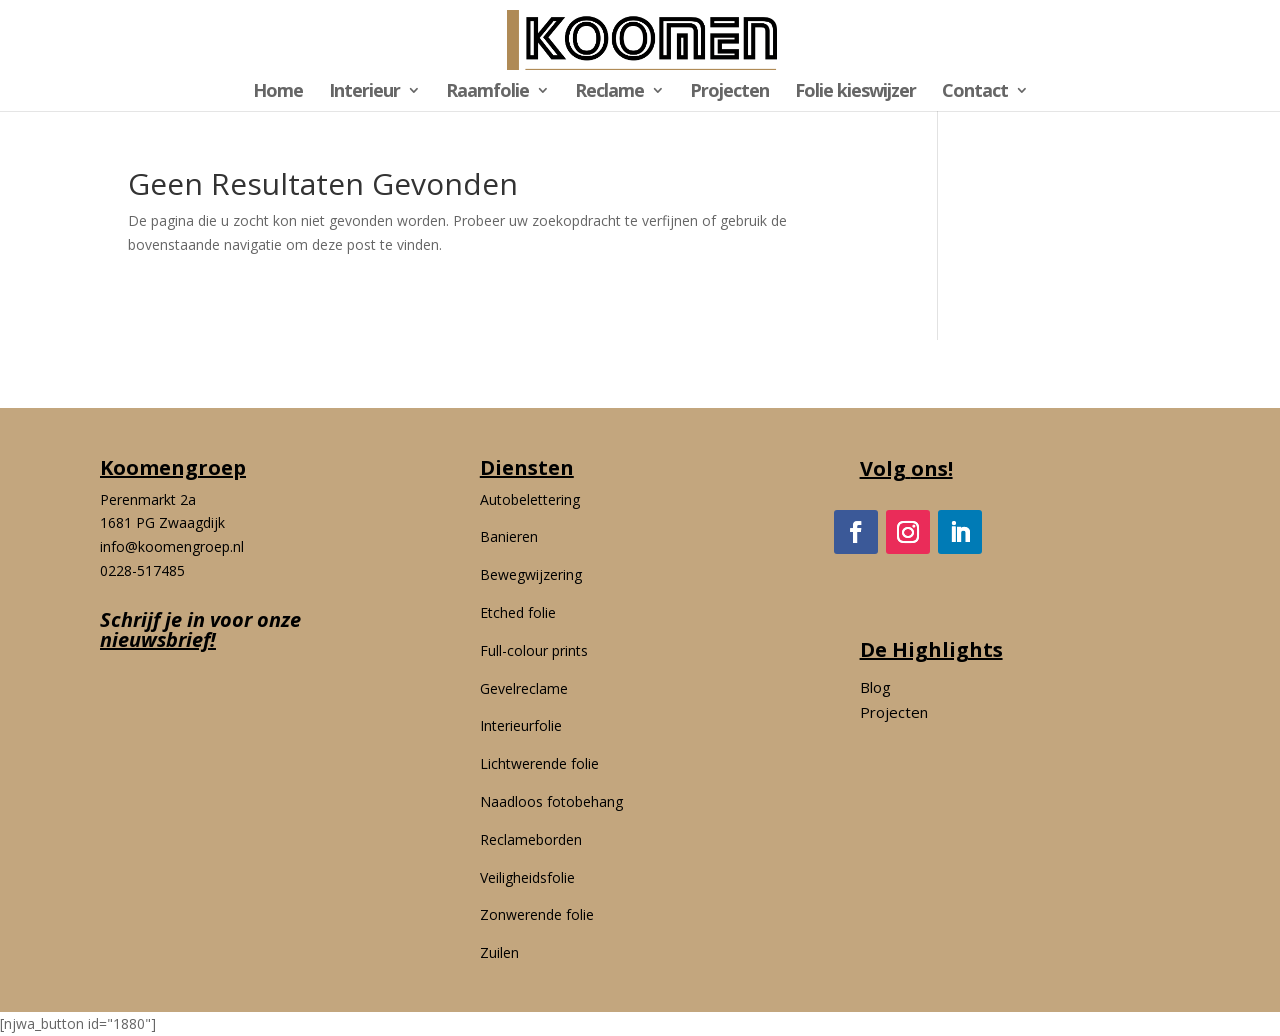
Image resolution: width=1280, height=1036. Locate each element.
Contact (975, 92)
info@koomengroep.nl (172, 546)
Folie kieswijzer (855, 92)
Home (278, 92)
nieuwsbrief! (158, 639)
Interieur (364, 92)
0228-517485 (142, 570)
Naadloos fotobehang (551, 801)
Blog (875, 687)
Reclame (609, 92)
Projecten (729, 92)
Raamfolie (487, 92)
